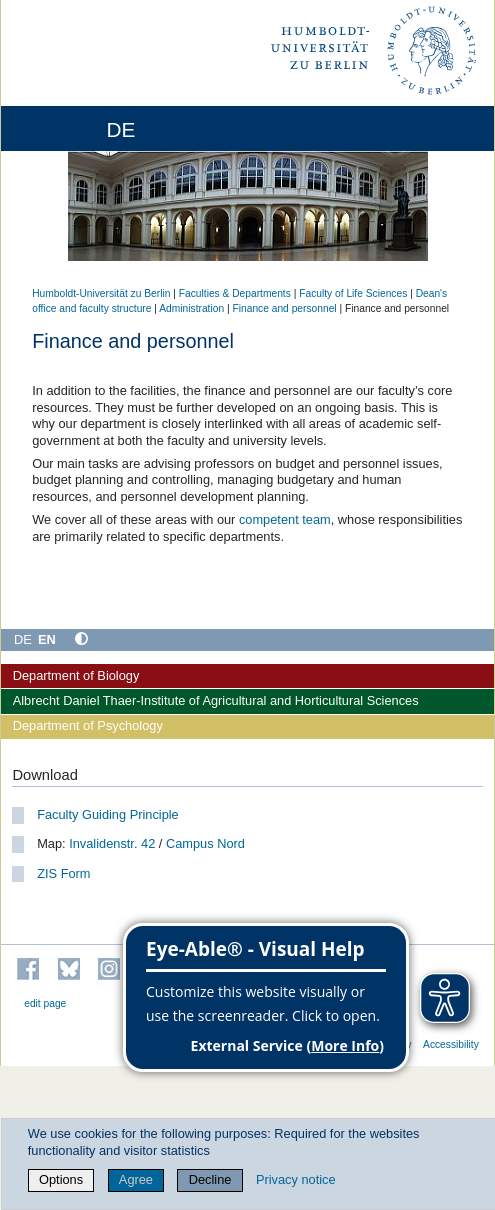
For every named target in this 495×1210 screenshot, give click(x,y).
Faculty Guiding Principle (108, 814)
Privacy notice (296, 1179)
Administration (191, 308)
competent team (285, 519)
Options (61, 1179)
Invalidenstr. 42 (111, 843)
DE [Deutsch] (23, 639)
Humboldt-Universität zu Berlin (101, 293)
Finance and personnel (284, 308)
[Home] (72, 128)
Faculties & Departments (235, 293)
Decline (210, 1179)
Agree (136, 1179)
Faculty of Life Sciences (353, 293)
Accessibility (451, 1044)
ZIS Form (63, 873)
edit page (45, 1003)
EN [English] (47, 639)
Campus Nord (205, 843)
